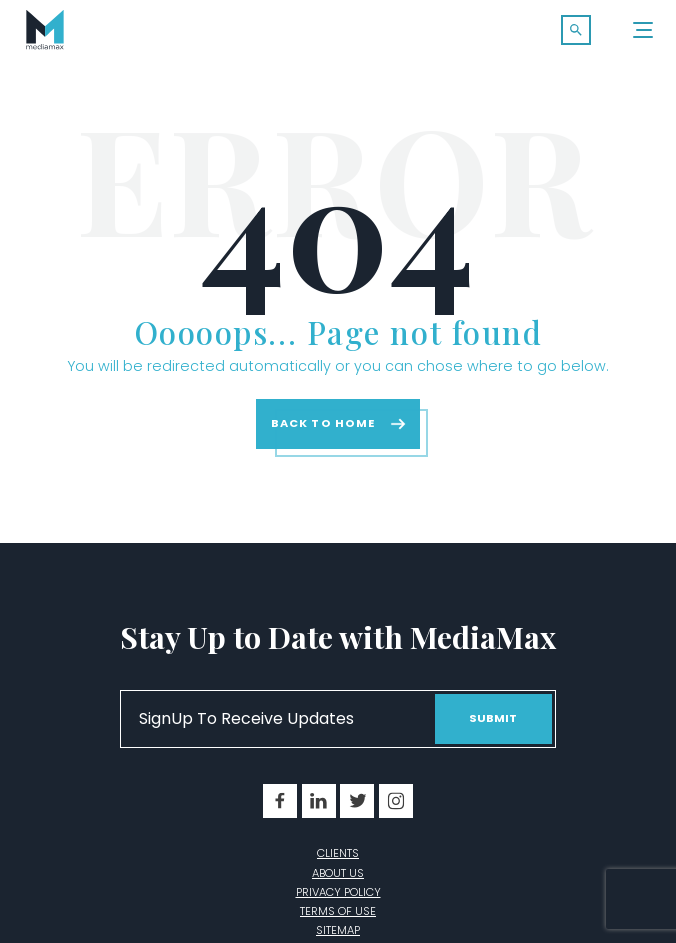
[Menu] (644, 30)
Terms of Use (338, 911)
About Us (338, 873)
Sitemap (338, 930)
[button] (576, 30)
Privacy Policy (338, 892)
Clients (338, 853)
